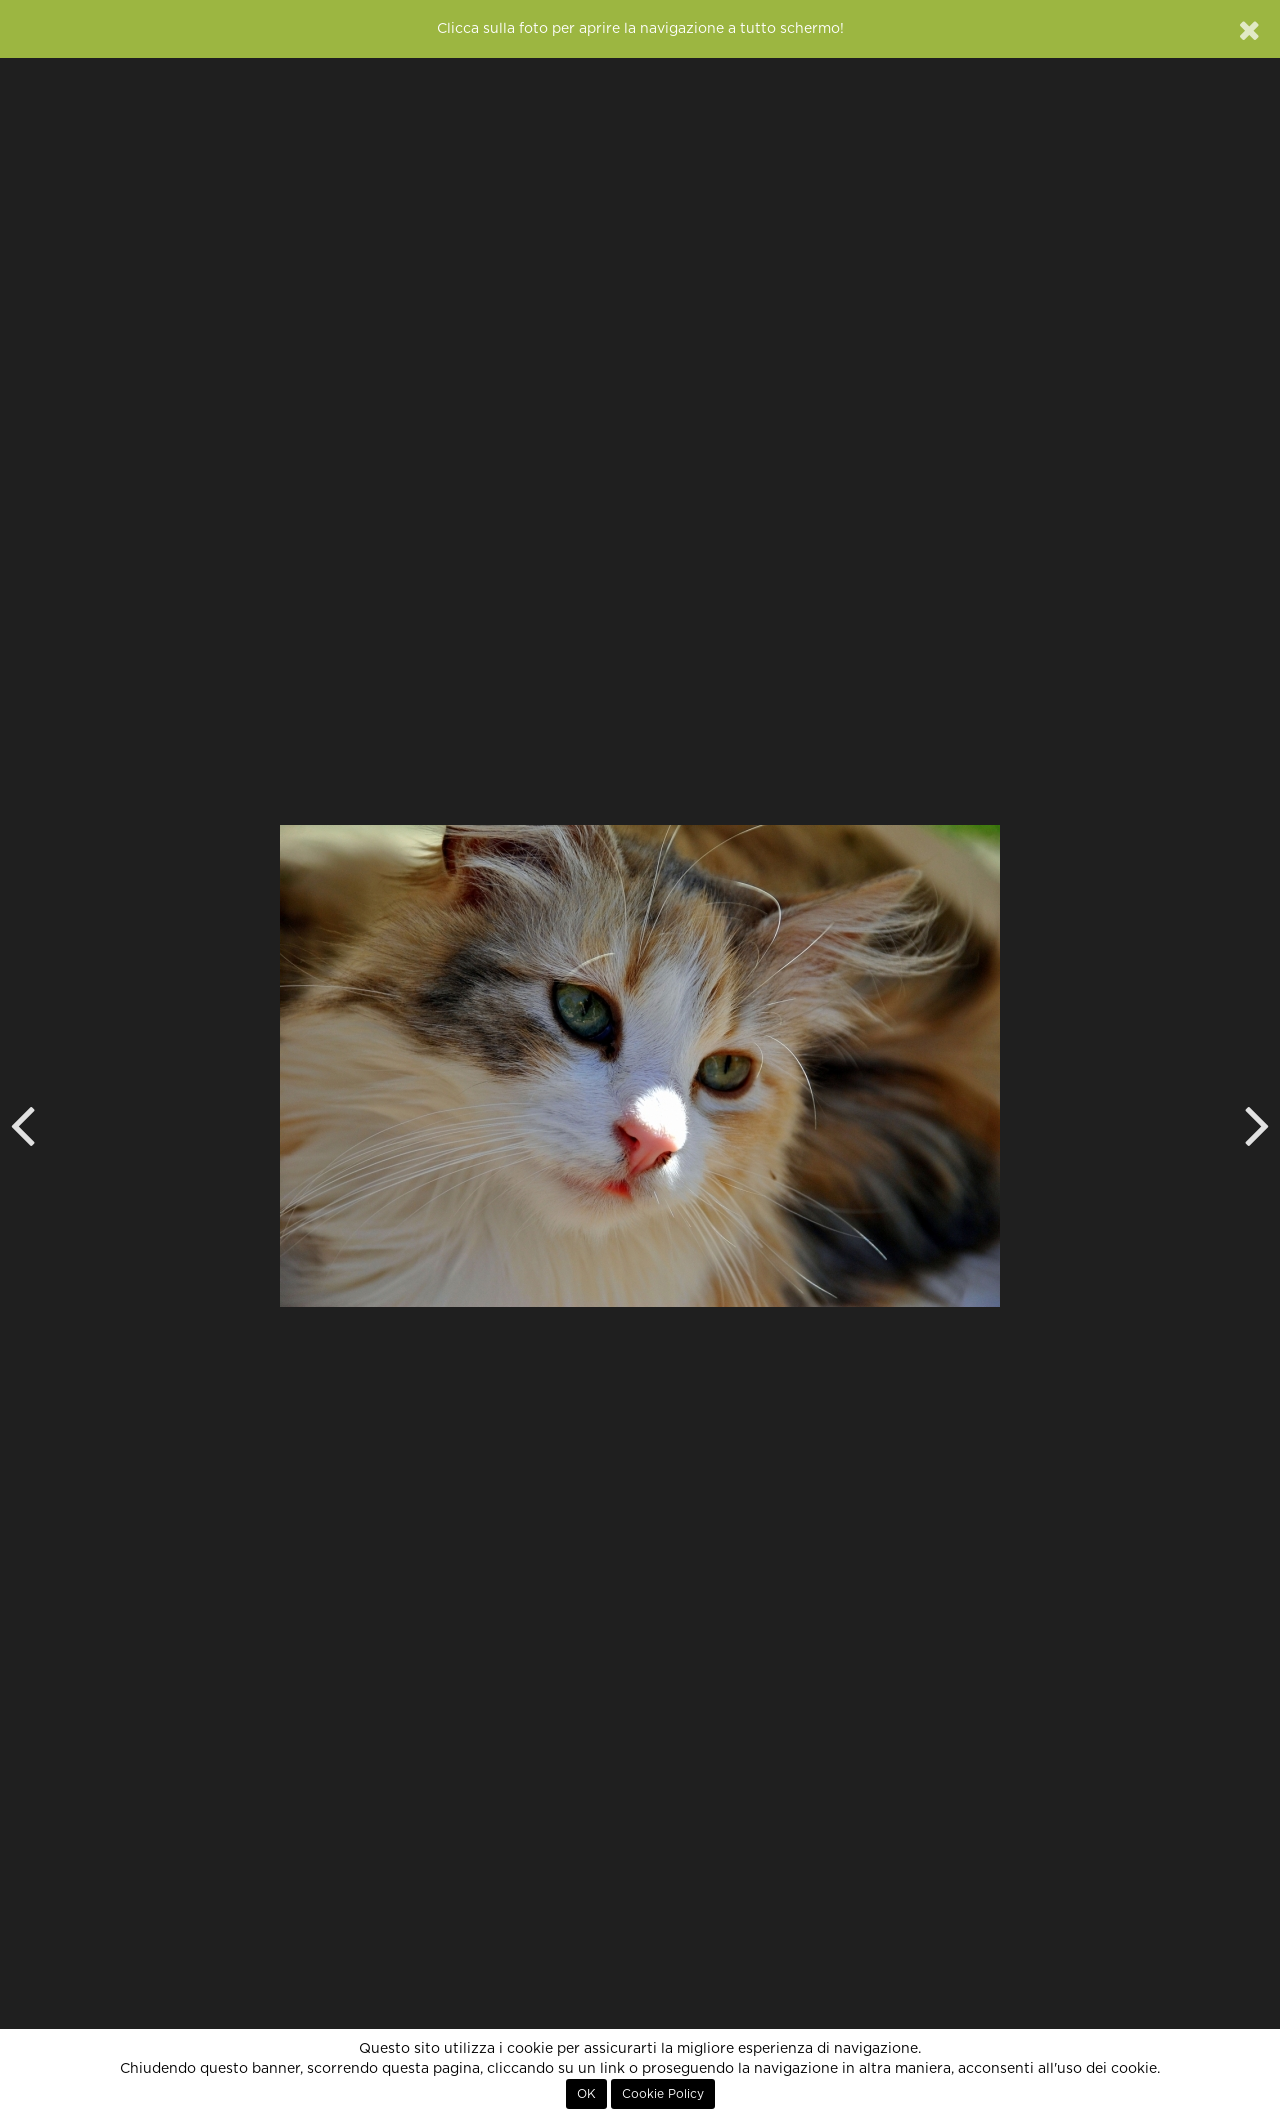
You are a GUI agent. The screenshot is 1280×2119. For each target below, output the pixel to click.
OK (586, 2094)
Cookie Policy (663, 2094)
